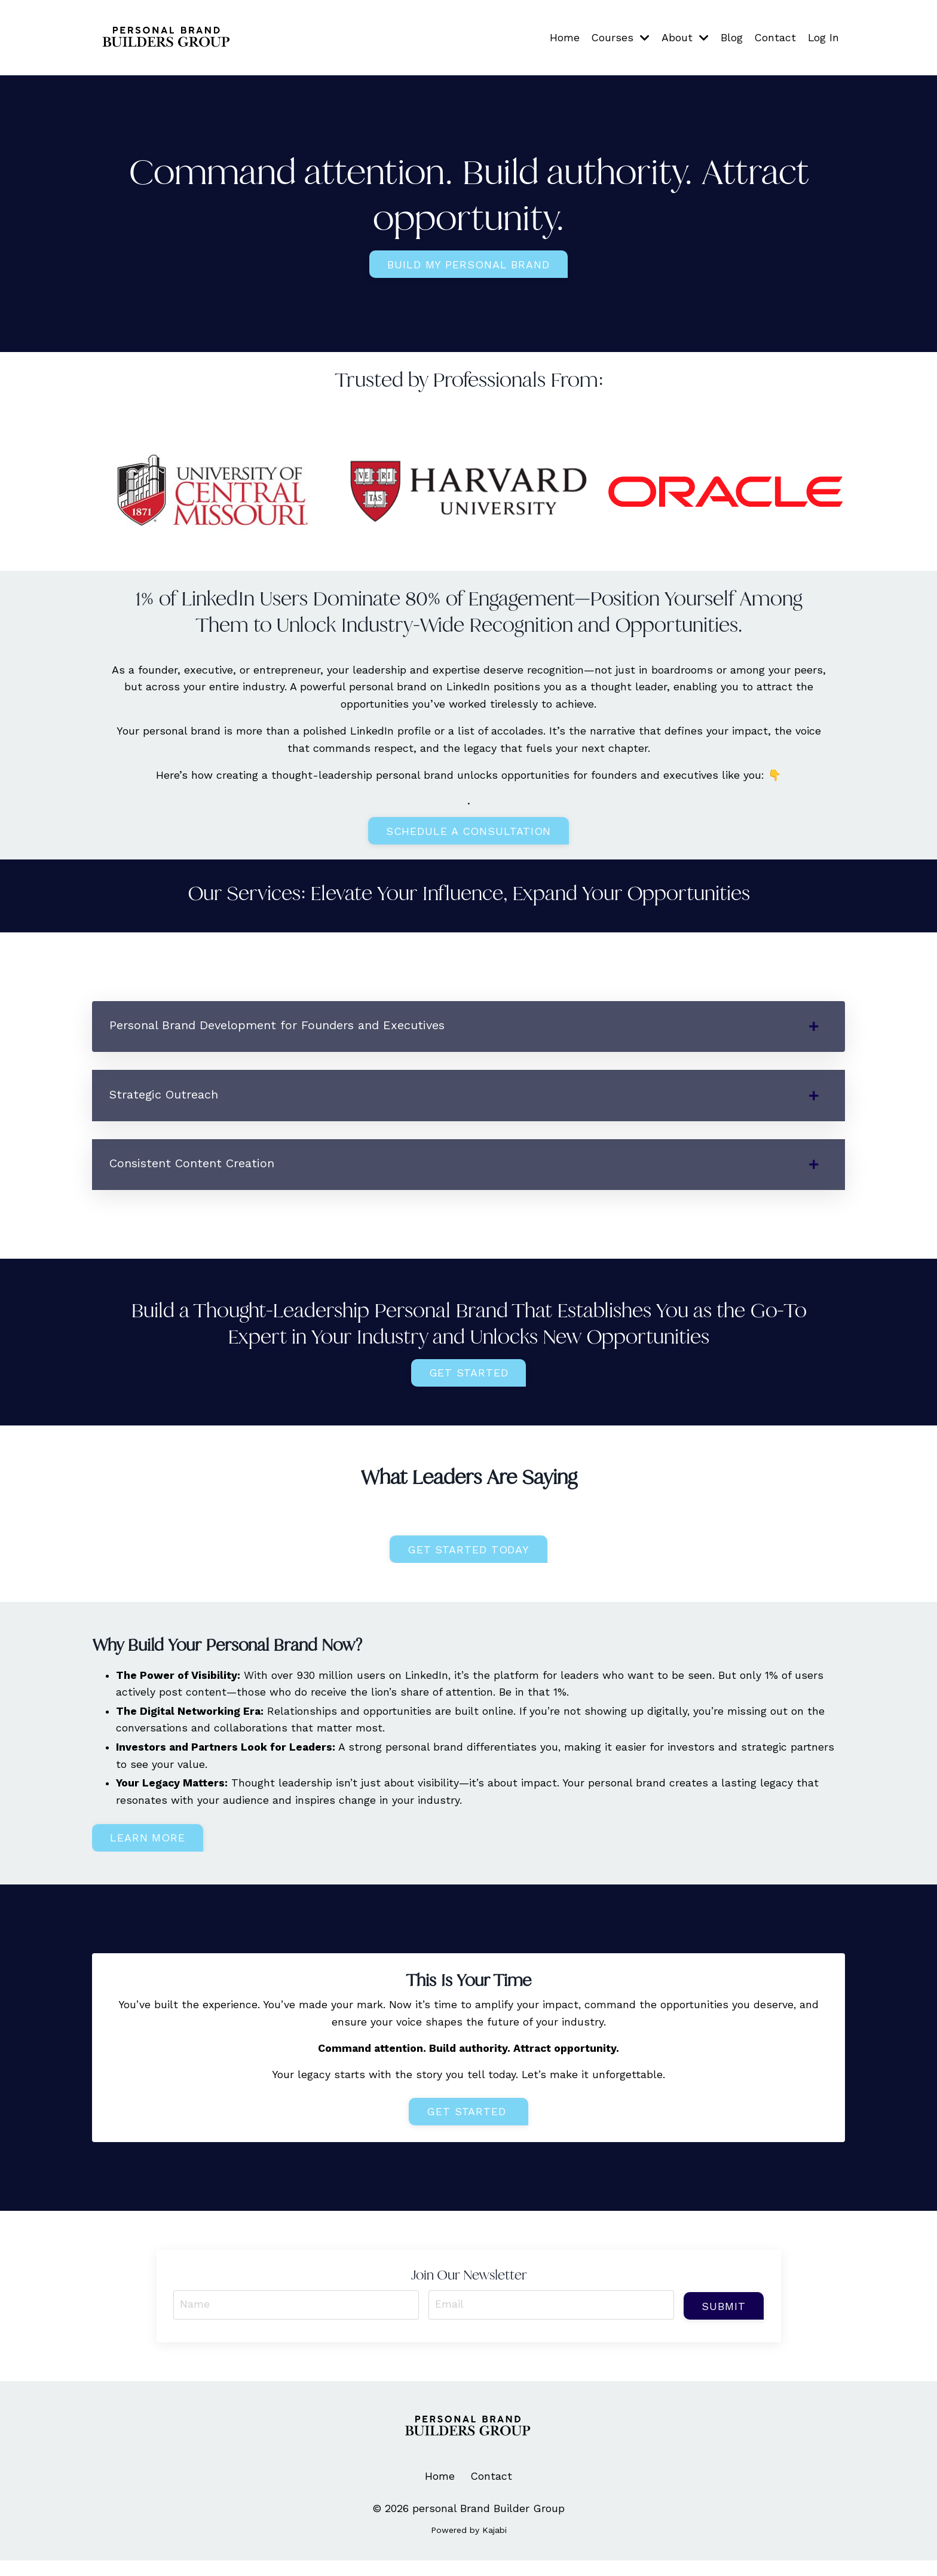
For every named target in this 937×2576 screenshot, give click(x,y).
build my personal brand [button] (468, 265)
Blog (730, 37)
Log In (823, 37)
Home (563, 37)
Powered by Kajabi (469, 2545)
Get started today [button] (468, 1556)
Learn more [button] (147, 1847)
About (684, 37)
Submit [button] (723, 2317)
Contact (774, 37)
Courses (619, 37)
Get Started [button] (469, 1380)
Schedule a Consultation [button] (469, 833)
